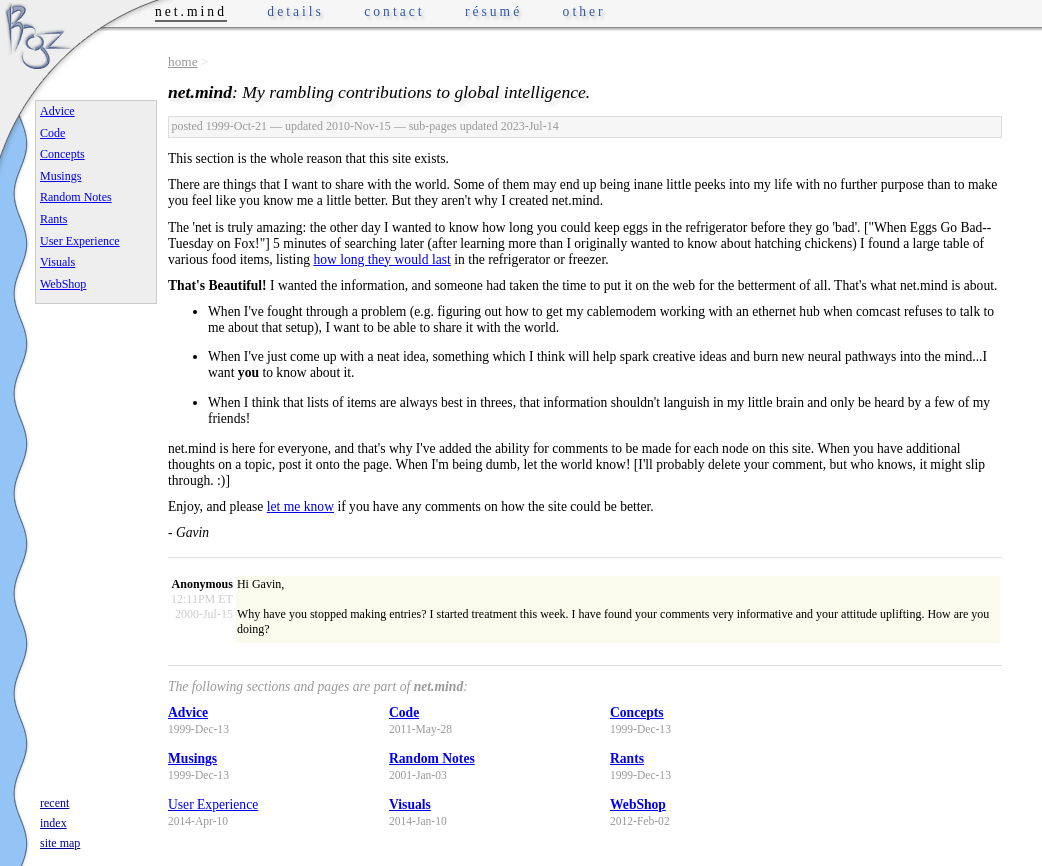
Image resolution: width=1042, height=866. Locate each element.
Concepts (637, 712)
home (183, 61)
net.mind (191, 11)
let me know (300, 506)
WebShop (638, 804)
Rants (627, 758)
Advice (188, 712)
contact (394, 11)
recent (54, 803)
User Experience (213, 804)
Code (404, 712)
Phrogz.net (37, 35)
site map (60, 843)
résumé (493, 11)
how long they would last (381, 259)
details (295, 11)
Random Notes (432, 758)
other (584, 11)
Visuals (410, 804)
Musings (192, 758)
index (53, 823)
